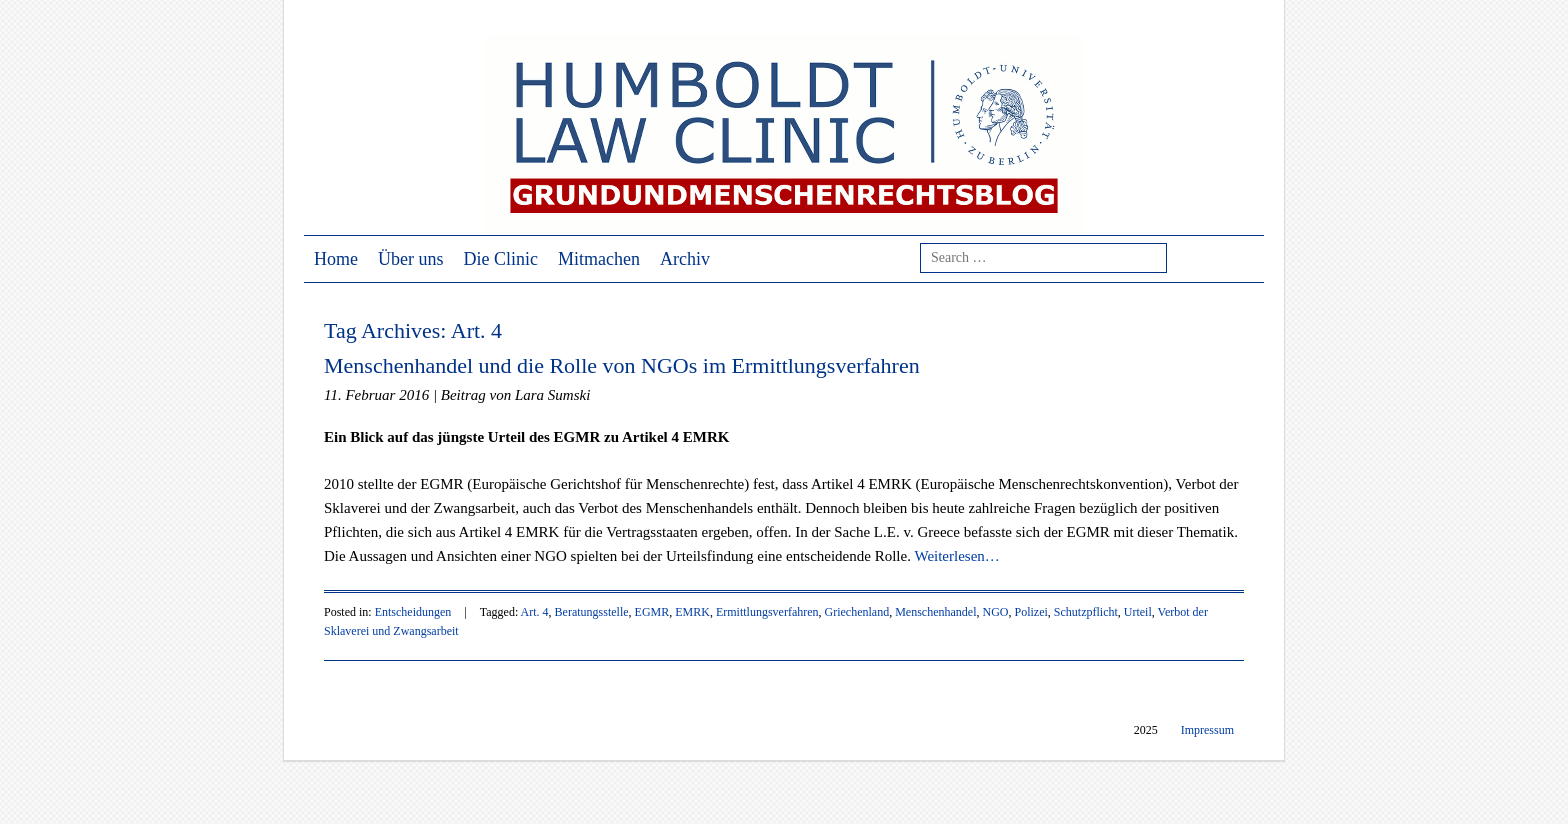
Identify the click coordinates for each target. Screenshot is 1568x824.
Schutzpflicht (1086, 612)
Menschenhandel (935, 612)
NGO (995, 612)
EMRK (692, 612)
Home (336, 259)
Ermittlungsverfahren (767, 612)
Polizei (1030, 612)
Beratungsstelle (592, 612)
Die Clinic (501, 259)
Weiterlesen (956, 556)
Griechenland (857, 612)
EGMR (652, 612)
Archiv (685, 259)
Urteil (1138, 612)
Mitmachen (599, 259)
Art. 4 (535, 612)
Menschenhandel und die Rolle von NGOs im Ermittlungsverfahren (622, 365)
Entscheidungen (413, 612)
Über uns (411, 259)
